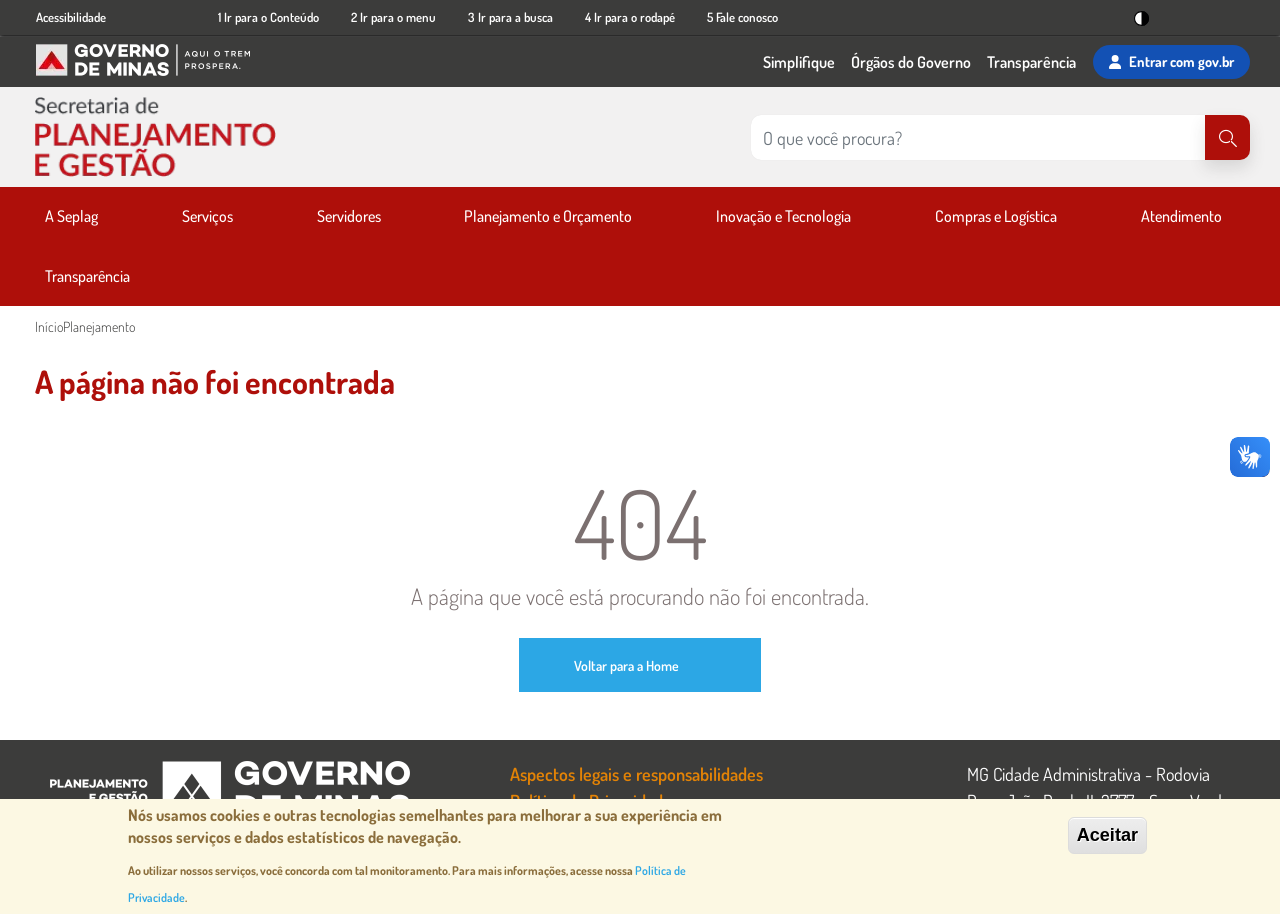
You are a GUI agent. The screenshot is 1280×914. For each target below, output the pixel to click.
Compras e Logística (996, 216)
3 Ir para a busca (510, 17)
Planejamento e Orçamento (548, 216)
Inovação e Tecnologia (783, 216)
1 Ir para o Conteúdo (268, 17)
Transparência (1031, 62)
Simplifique (799, 62)
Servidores (349, 216)
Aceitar (1107, 835)
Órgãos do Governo (911, 62)
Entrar (1171, 62)
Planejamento (99, 326)
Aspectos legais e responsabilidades (636, 773)
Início (49, 326)
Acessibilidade (71, 17)
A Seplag (71, 216)
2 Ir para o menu (393, 17)
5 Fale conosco (742, 17)
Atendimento (1181, 216)
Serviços (207, 216)
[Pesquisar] (1227, 137)
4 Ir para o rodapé (630, 17)
